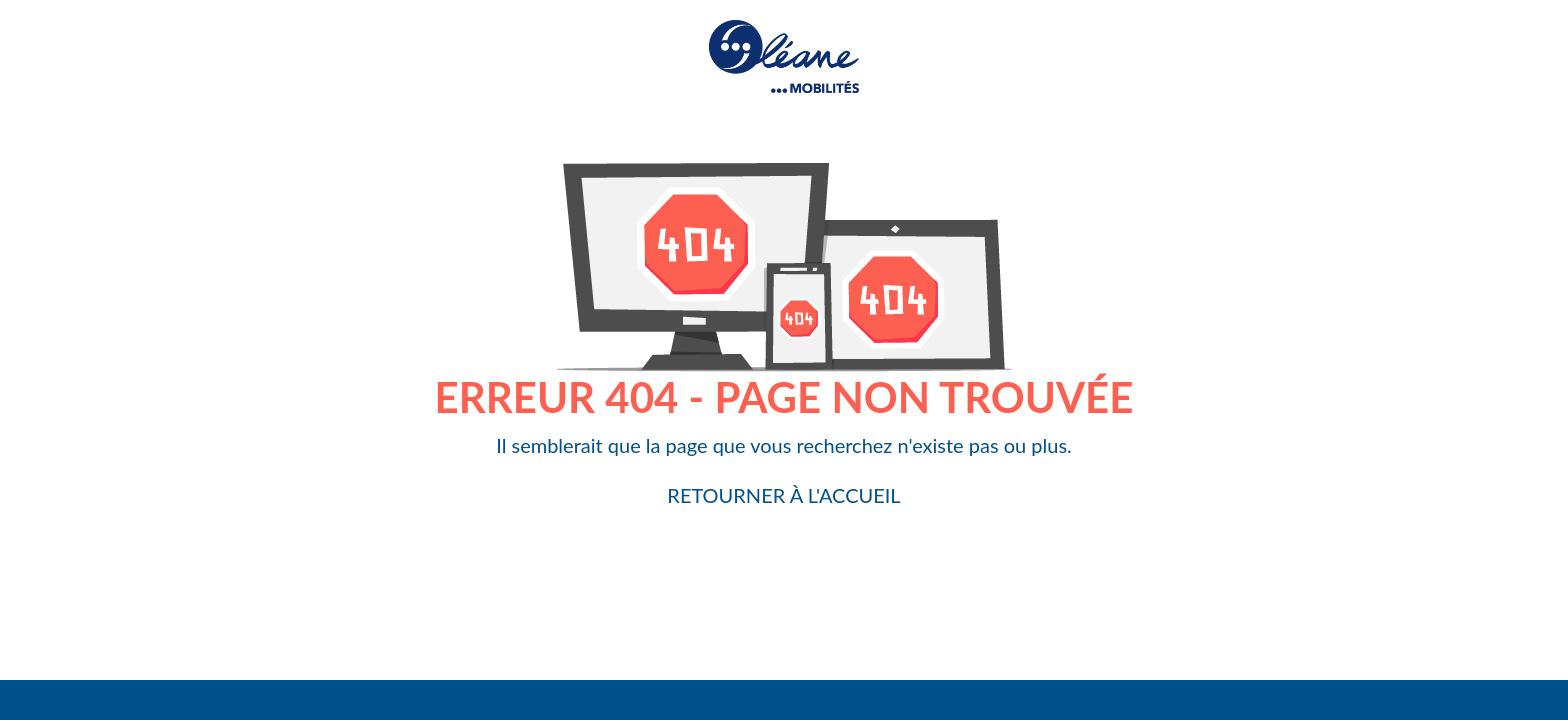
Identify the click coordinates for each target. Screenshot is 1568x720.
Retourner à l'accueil (783, 495)
